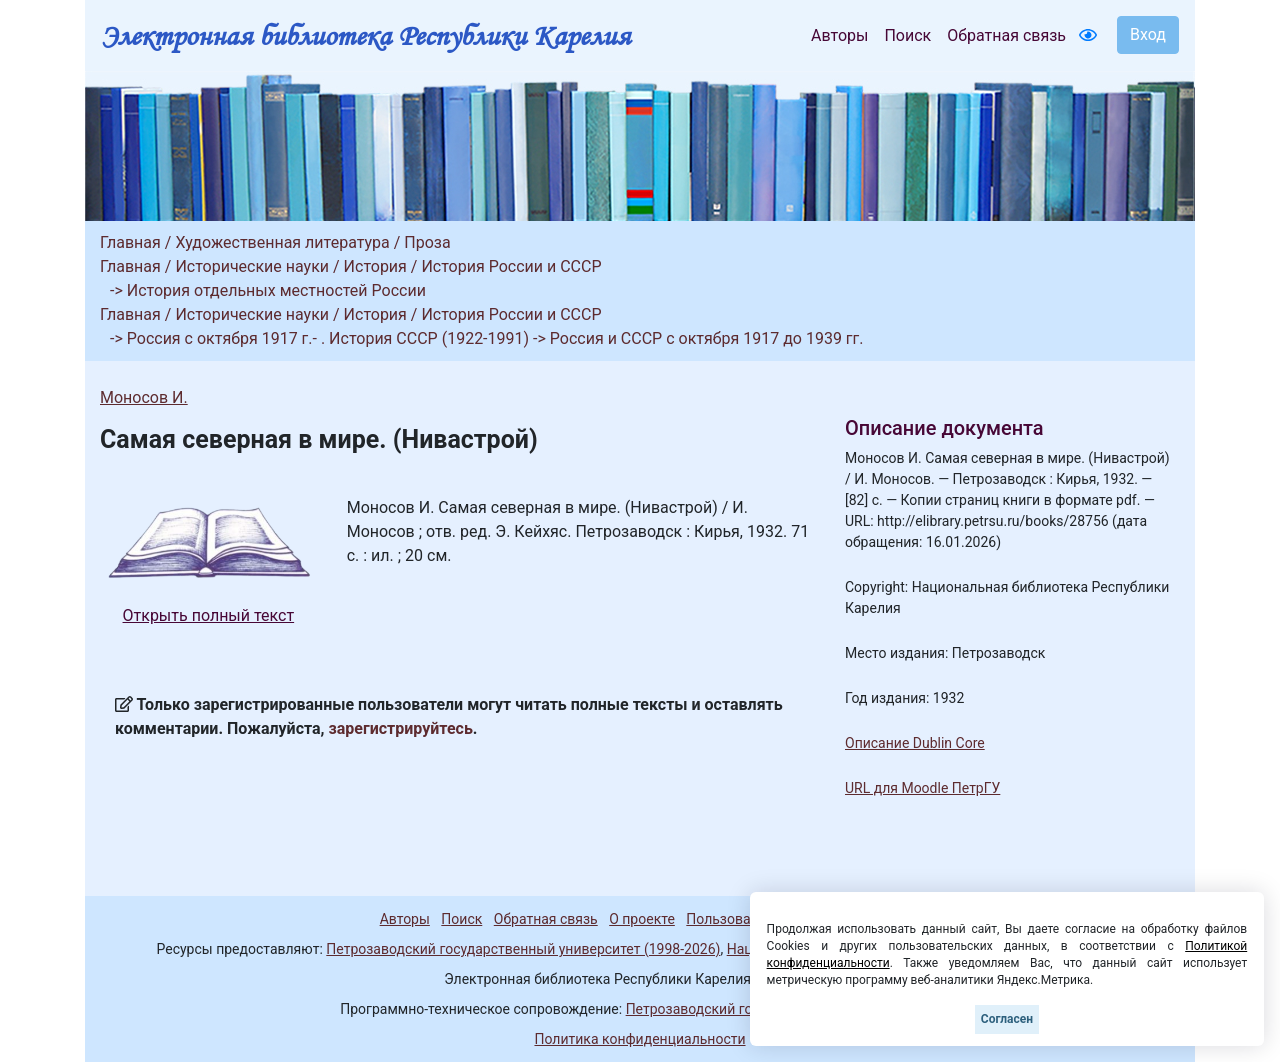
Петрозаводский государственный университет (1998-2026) (523, 949)
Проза (427, 242)
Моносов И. (144, 397)
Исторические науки (252, 266)
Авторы (839, 35)
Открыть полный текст (209, 615)
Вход (1148, 34)
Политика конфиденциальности (639, 1039)
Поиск (907, 35)
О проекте (642, 919)
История (375, 266)
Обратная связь (1006, 35)
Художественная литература (282, 242)
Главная (130, 242)
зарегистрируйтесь (401, 728)
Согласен (1007, 1019)
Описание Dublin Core (915, 743)
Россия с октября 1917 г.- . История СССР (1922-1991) (328, 338)
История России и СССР (511, 266)
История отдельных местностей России (276, 290)
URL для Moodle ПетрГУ (922, 788)
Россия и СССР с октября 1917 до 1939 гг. (707, 338)
